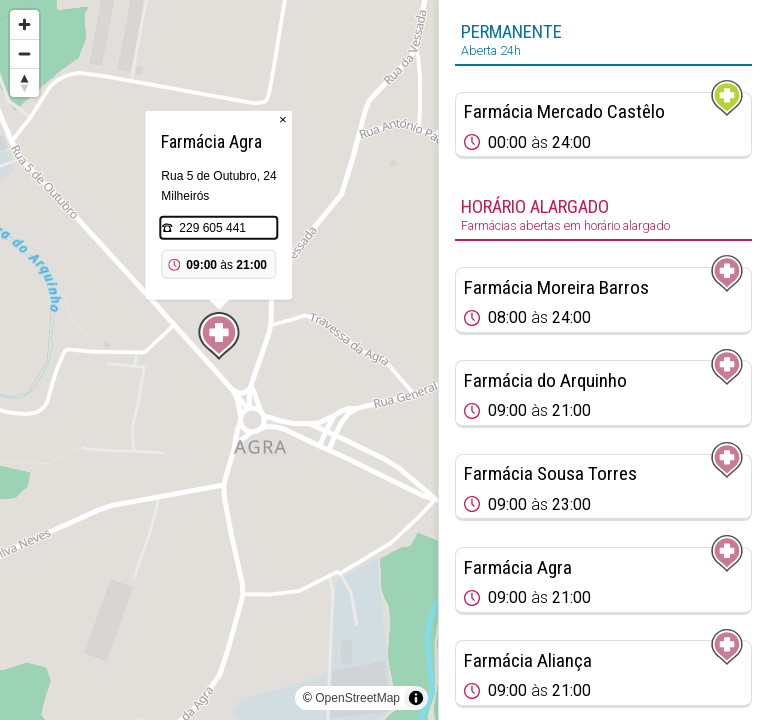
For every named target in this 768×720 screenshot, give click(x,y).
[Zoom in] (24, 24)
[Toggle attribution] (416, 698)
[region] (219, 360)
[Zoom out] (24, 53)
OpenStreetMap (357, 698)
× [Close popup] (283, 119)
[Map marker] (219, 336)
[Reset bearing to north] (24, 82)
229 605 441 (212, 228)
